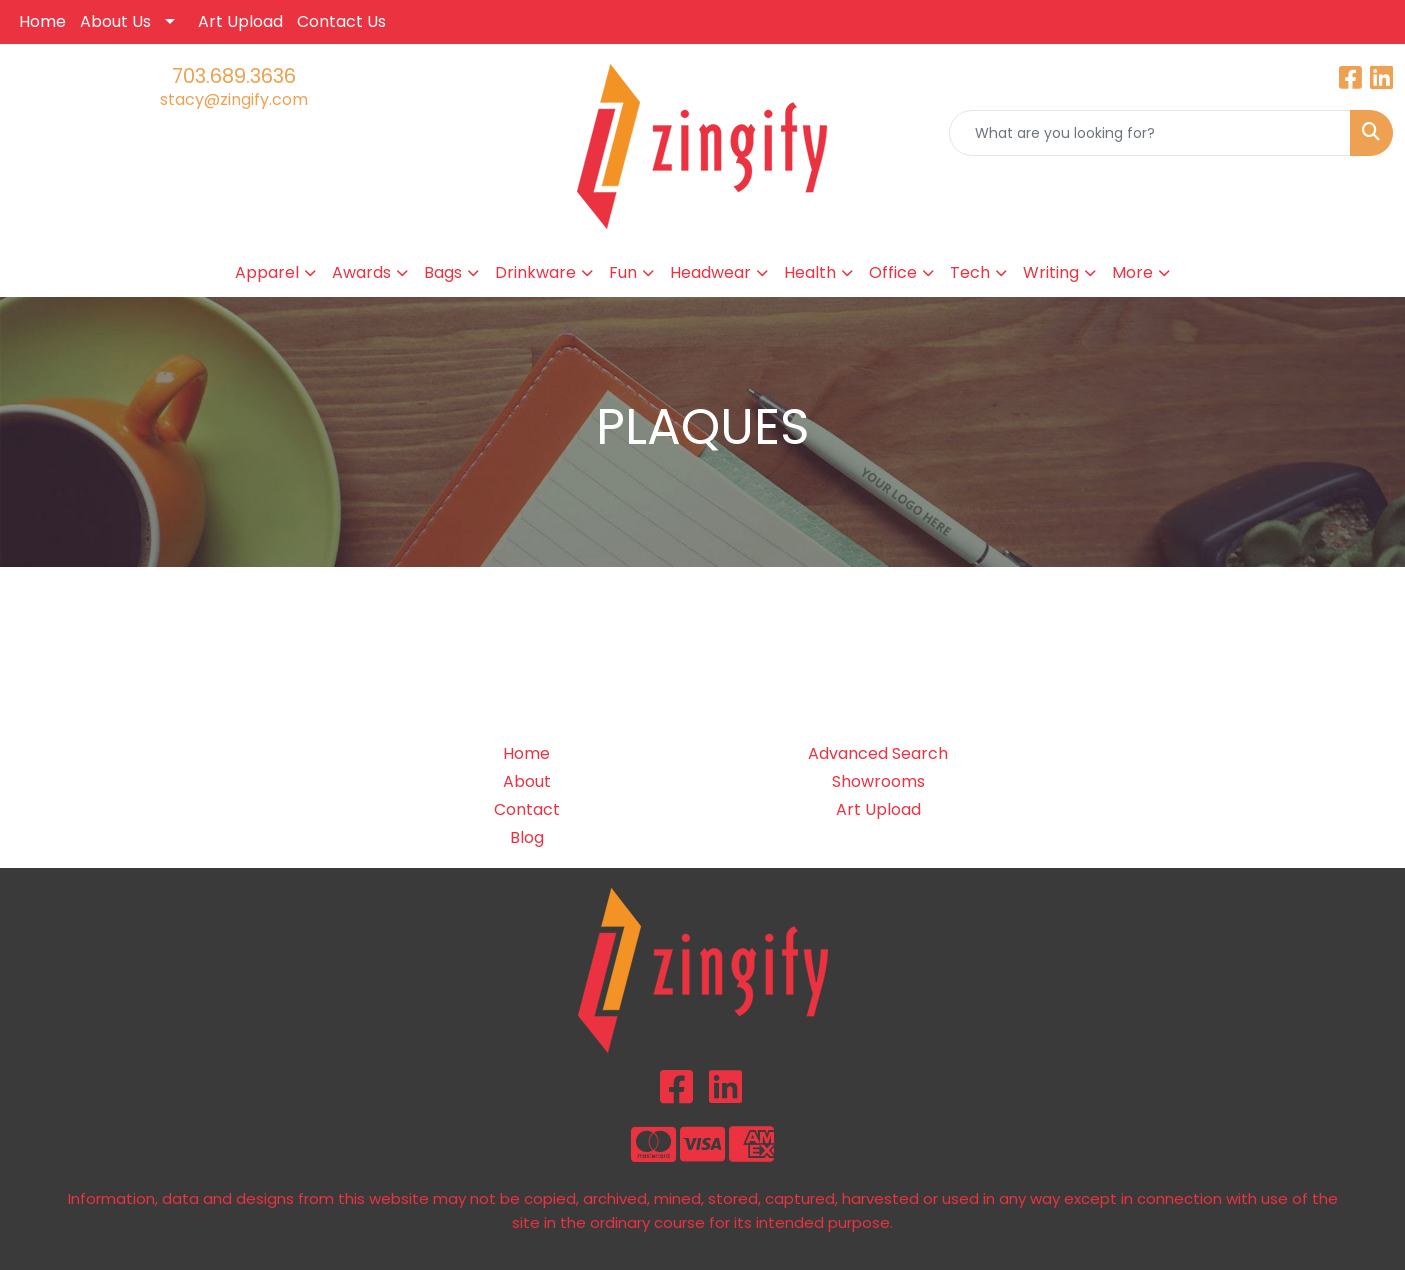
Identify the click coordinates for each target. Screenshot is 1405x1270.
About (527, 781)
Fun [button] (623, 272)
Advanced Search (878, 753)
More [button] (1132, 272)
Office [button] (893, 272)
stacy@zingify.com (234, 99)
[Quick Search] (1150, 133)
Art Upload (240, 21)
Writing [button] (1051, 272)
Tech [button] (970, 272)
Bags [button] (443, 272)
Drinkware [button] (535, 272)
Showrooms (878, 781)
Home (42, 21)
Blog (527, 837)
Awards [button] (361, 272)
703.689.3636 (234, 76)
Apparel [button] (267, 272)
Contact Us (341, 21)
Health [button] (810, 272)
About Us (115, 21)
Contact (527, 809)
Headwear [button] (710, 272)
